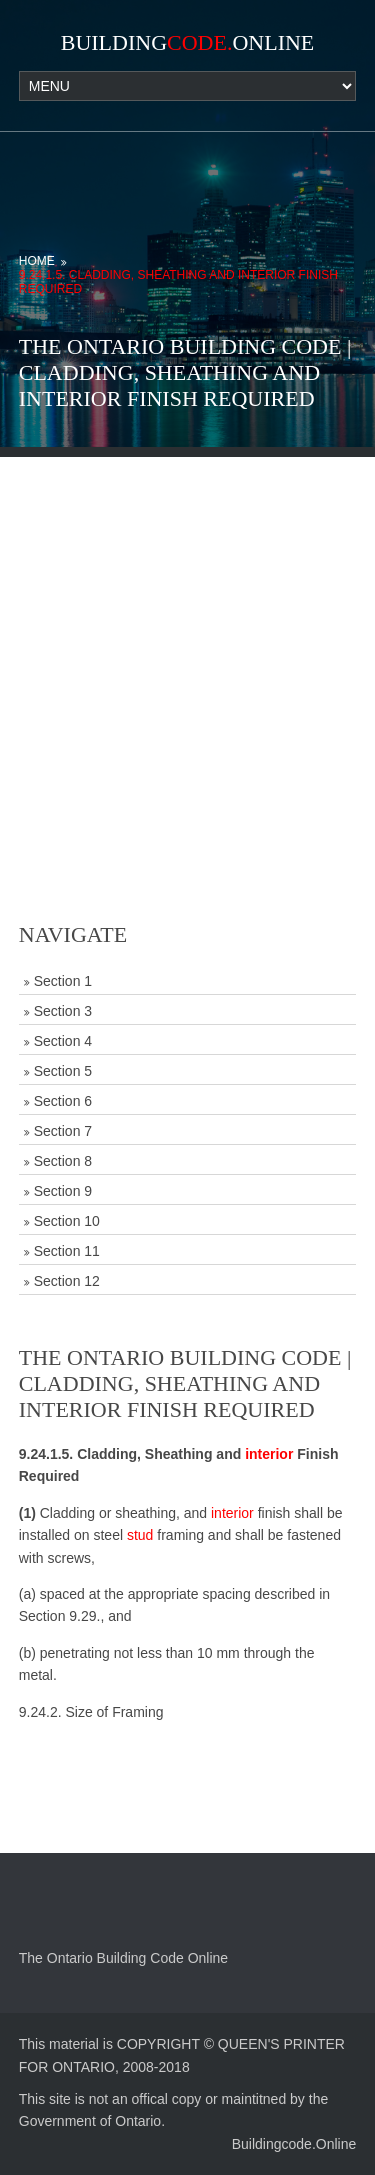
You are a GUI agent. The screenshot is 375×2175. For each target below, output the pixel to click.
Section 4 (63, 1041)
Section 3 (63, 1011)
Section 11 (67, 1251)
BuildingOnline (188, 42)
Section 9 (63, 1191)
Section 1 (63, 981)
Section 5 (63, 1071)
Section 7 (63, 1131)
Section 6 (63, 1101)
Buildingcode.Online (294, 2144)
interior (269, 1454)
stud (140, 1535)
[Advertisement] (187, 644)
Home (37, 261)
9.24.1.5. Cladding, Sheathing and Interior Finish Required (178, 282)
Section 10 (67, 1221)
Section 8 (63, 1161)
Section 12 (67, 1281)
